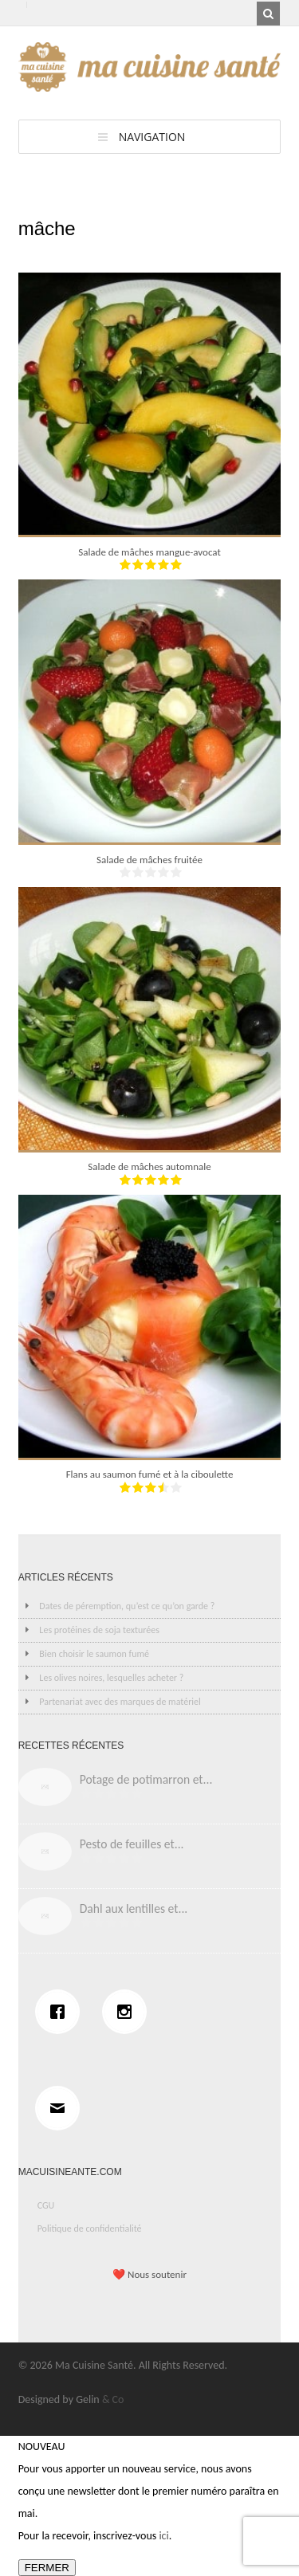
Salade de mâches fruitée (149, 860)
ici (163, 2536)
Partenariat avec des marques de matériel (119, 1701)
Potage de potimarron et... (146, 1779)
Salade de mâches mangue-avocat (149, 552)
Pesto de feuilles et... (132, 1844)
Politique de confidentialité (89, 2228)
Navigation (152, 136)
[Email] (61, 2108)
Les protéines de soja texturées (99, 1630)
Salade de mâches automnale (149, 1166)
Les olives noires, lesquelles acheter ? (111, 1677)
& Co (113, 2399)
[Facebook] (61, 2012)
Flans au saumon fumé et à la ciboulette (150, 1474)
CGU (46, 2205)
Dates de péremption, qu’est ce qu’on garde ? (126, 1606)
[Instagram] (128, 2012)
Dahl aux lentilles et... (134, 1908)
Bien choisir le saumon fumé (94, 1653)
